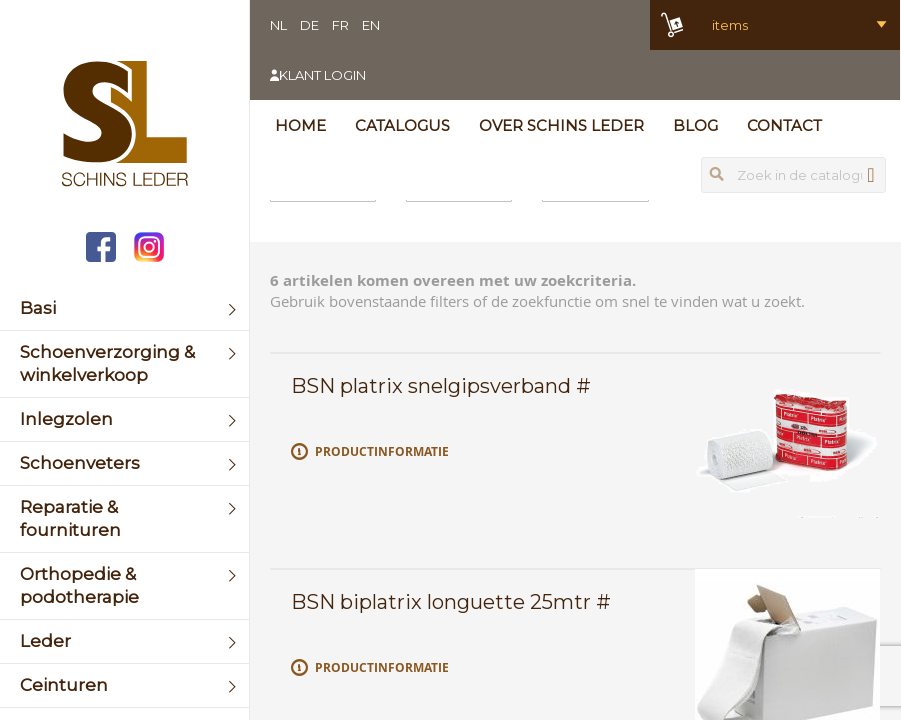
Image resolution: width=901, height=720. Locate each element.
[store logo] (124, 126)
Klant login (322, 75)
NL (278, 25)
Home (300, 125)
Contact (784, 125)
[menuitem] (124, 308)
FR (340, 25)
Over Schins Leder (561, 125)
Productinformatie (382, 451)
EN (371, 25)
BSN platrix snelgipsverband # (441, 386)
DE (309, 25)
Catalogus (402, 125)
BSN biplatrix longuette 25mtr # (451, 602)
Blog (695, 125)
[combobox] (793, 175)
